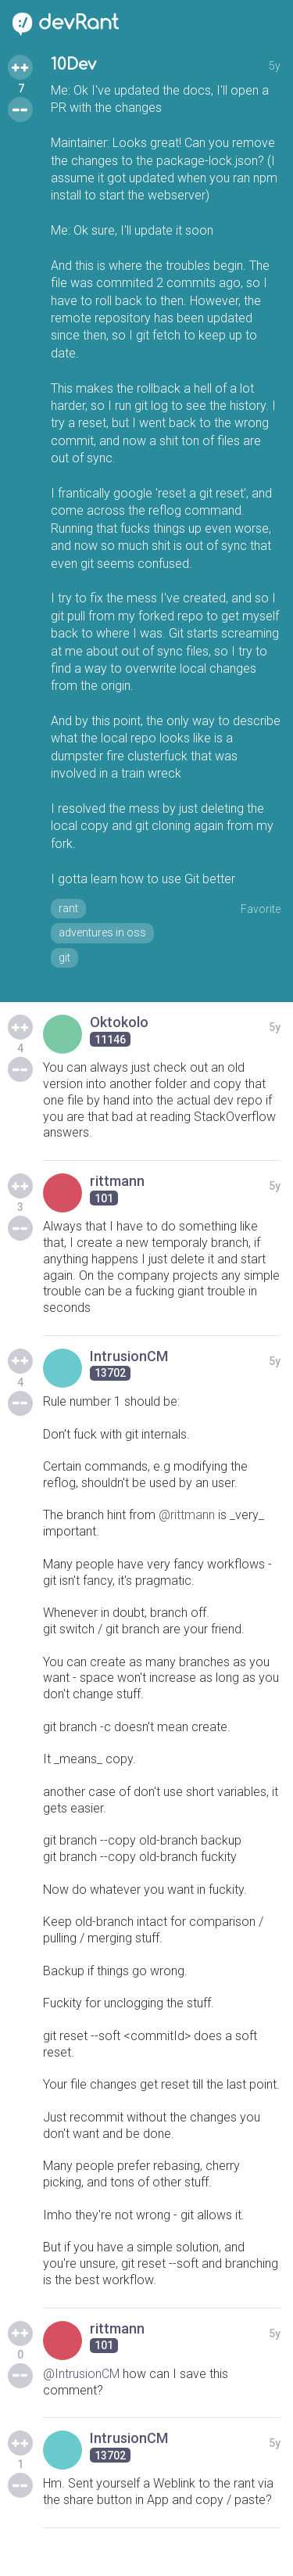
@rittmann (187, 1514)
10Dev (73, 65)
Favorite (260, 909)
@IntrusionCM (81, 2373)
